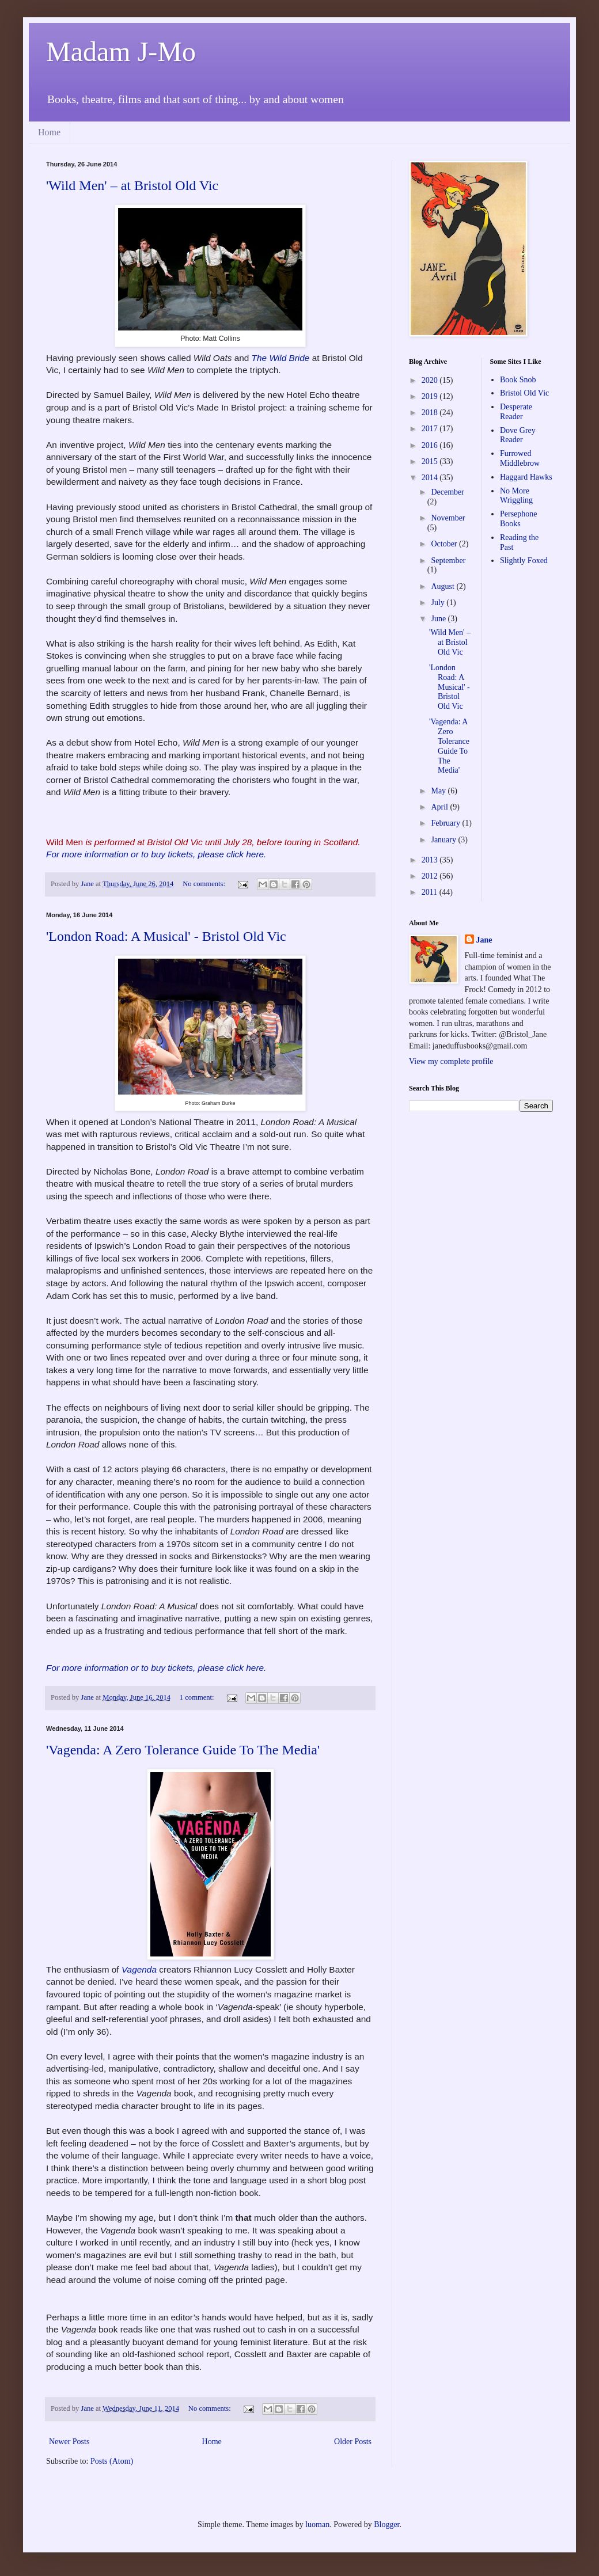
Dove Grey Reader (518, 435)
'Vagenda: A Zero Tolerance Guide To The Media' (183, 1749)
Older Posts (352, 2441)
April (440, 807)
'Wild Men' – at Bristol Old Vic (132, 185)
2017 (431, 428)
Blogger (386, 2524)
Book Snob (518, 379)
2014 (431, 477)
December (447, 492)
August (443, 586)
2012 (431, 876)
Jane (484, 940)
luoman (317, 2524)
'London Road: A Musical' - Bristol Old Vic (166, 936)
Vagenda (139, 1969)
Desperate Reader (516, 411)
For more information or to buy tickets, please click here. (157, 854)
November (448, 518)
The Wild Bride (281, 358)
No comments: (205, 884)
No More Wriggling (516, 496)
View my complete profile (451, 1061)
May (439, 791)
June (439, 618)
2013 (431, 860)
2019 (431, 396)
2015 (431, 461)
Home (49, 132)
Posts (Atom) (111, 2461)
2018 (431, 412)
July (438, 602)
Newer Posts (69, 2441)
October (445, 543)
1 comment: (198, 1697)
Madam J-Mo (121, 51)
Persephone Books (518, 519)
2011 (430, 892)
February (446, 823)
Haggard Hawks (526, 477)
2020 (431, 380)
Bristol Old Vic (524, 393)
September (448, 560)
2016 (431, 445)
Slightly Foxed (524, 560)
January (444, 839)
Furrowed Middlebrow (520, 458)
